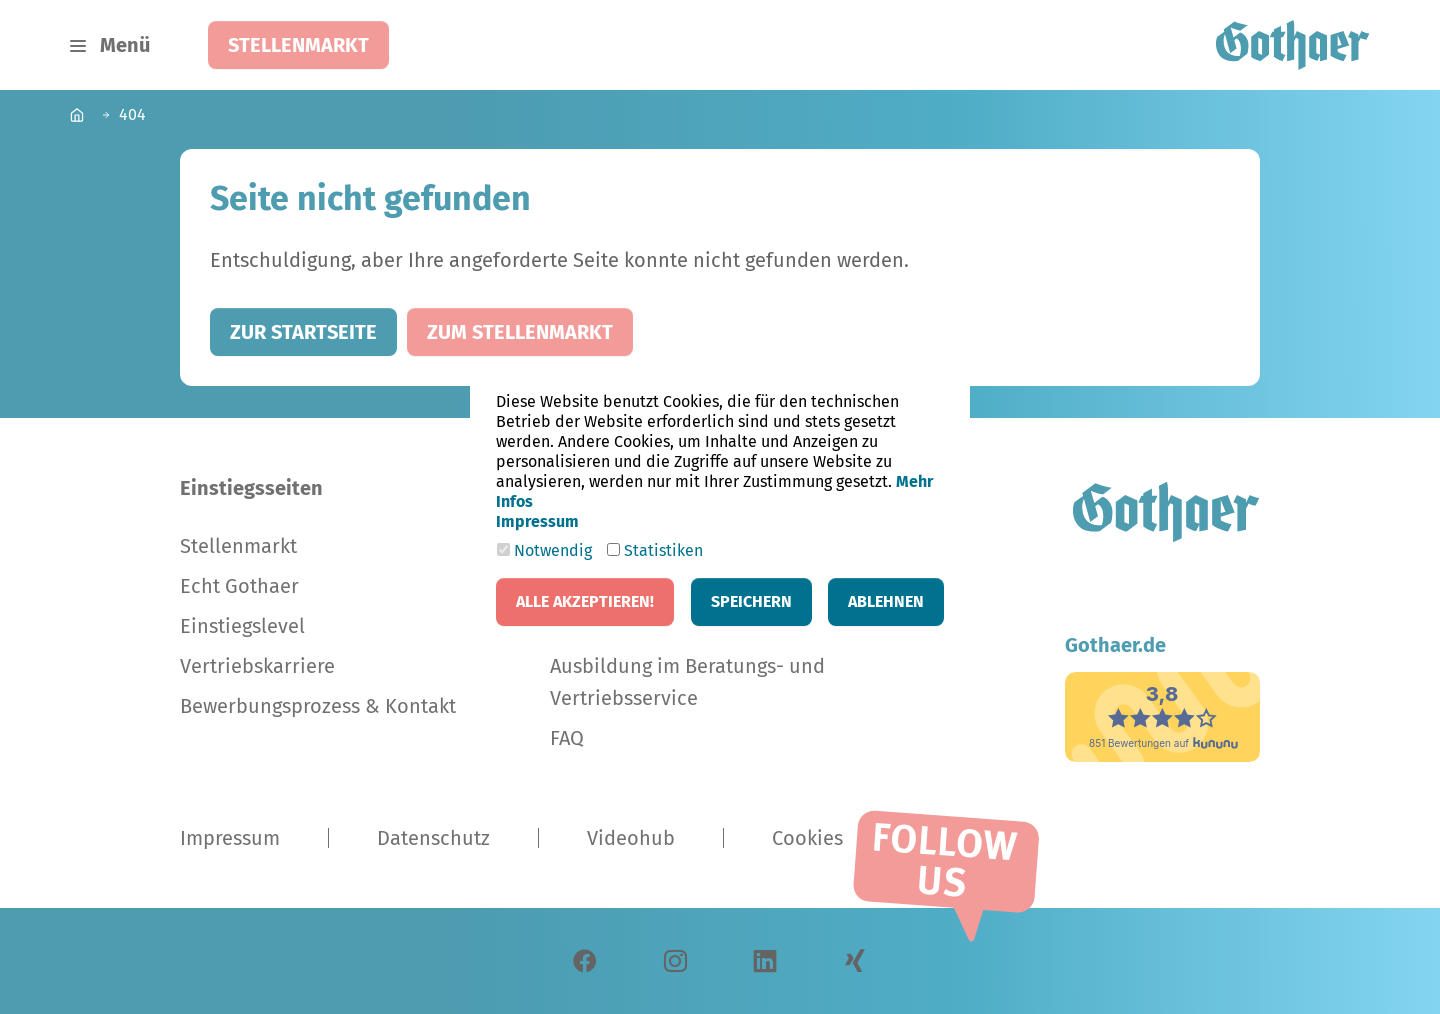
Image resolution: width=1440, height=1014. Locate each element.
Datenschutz (433, 838)
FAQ (567, 738)
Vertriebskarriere (257, 666)
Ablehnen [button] (886, 601)
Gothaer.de (1115, 645)
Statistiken (655, 550)
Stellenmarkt (298, 45)
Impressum (230, 838)
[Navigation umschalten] (110, 45)
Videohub (631, 838)
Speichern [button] (751, 601)
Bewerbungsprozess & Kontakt (318, 706)
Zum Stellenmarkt (520, 332)
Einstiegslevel (242, 626)
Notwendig (544, 550)
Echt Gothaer (239, 586)
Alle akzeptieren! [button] (585, 601)
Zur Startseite (303, 332)
